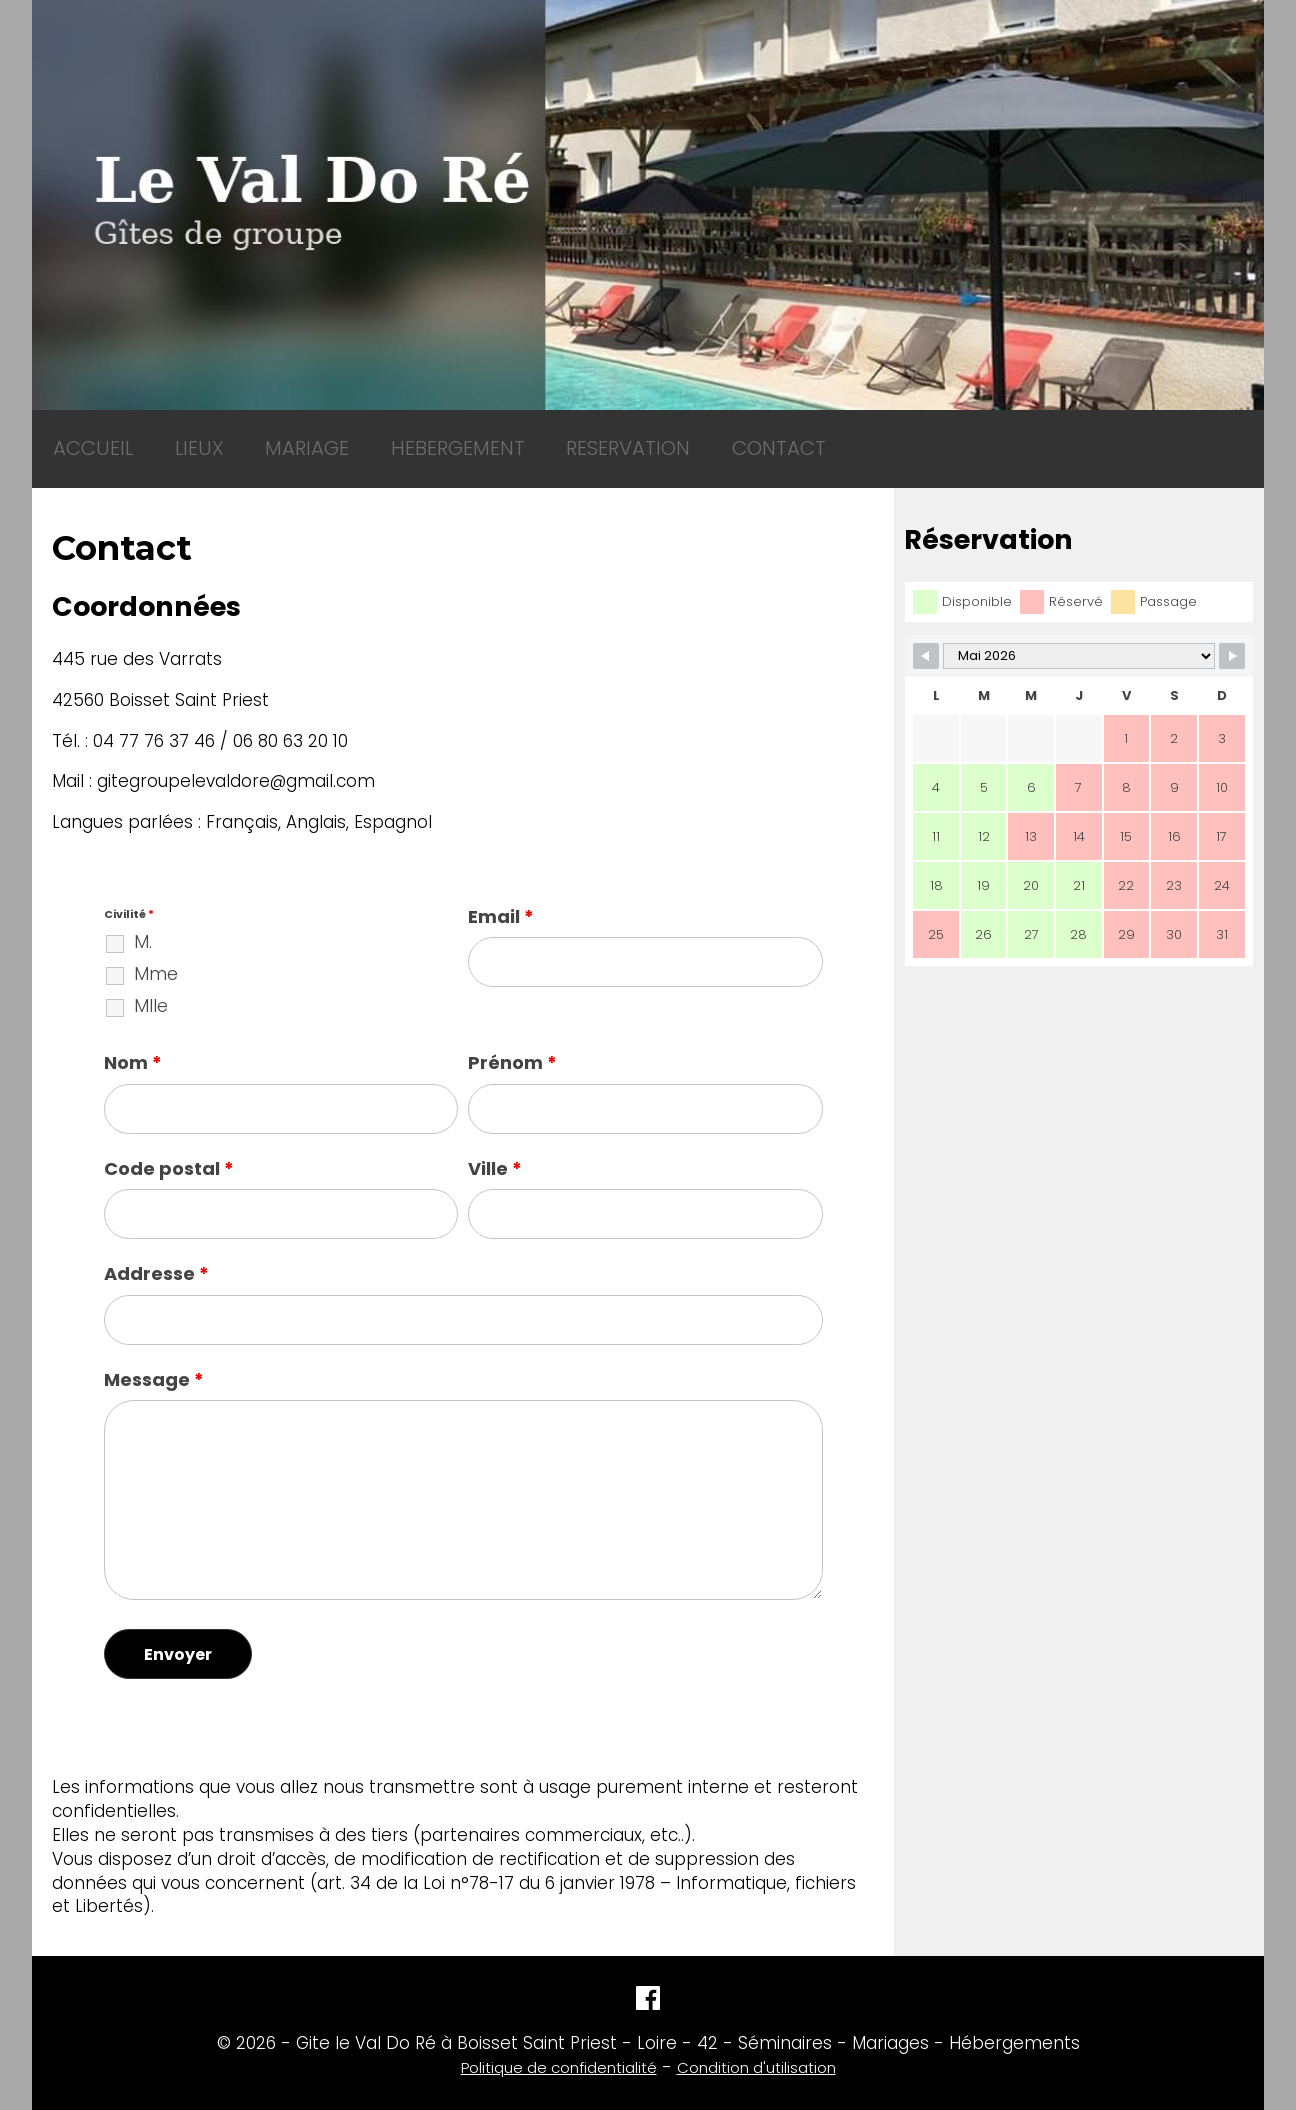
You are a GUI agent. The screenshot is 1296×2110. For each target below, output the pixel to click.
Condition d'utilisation (756, 2047)
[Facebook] (648, 1984)
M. (143, 922)
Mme (156, 954)
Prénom (512, 1042)
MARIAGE (252, 438)
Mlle (151, 986)
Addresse (156, 1253)
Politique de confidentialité (559, 2047)
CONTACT (647, 438)
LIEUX (165, 438)
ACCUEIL (81, 438)
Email (501, 896)
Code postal (169, 1148)
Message (154, 1358)
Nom (133, 1042)
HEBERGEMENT (377, 438)
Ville (495, 1148)
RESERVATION (521, 438)
